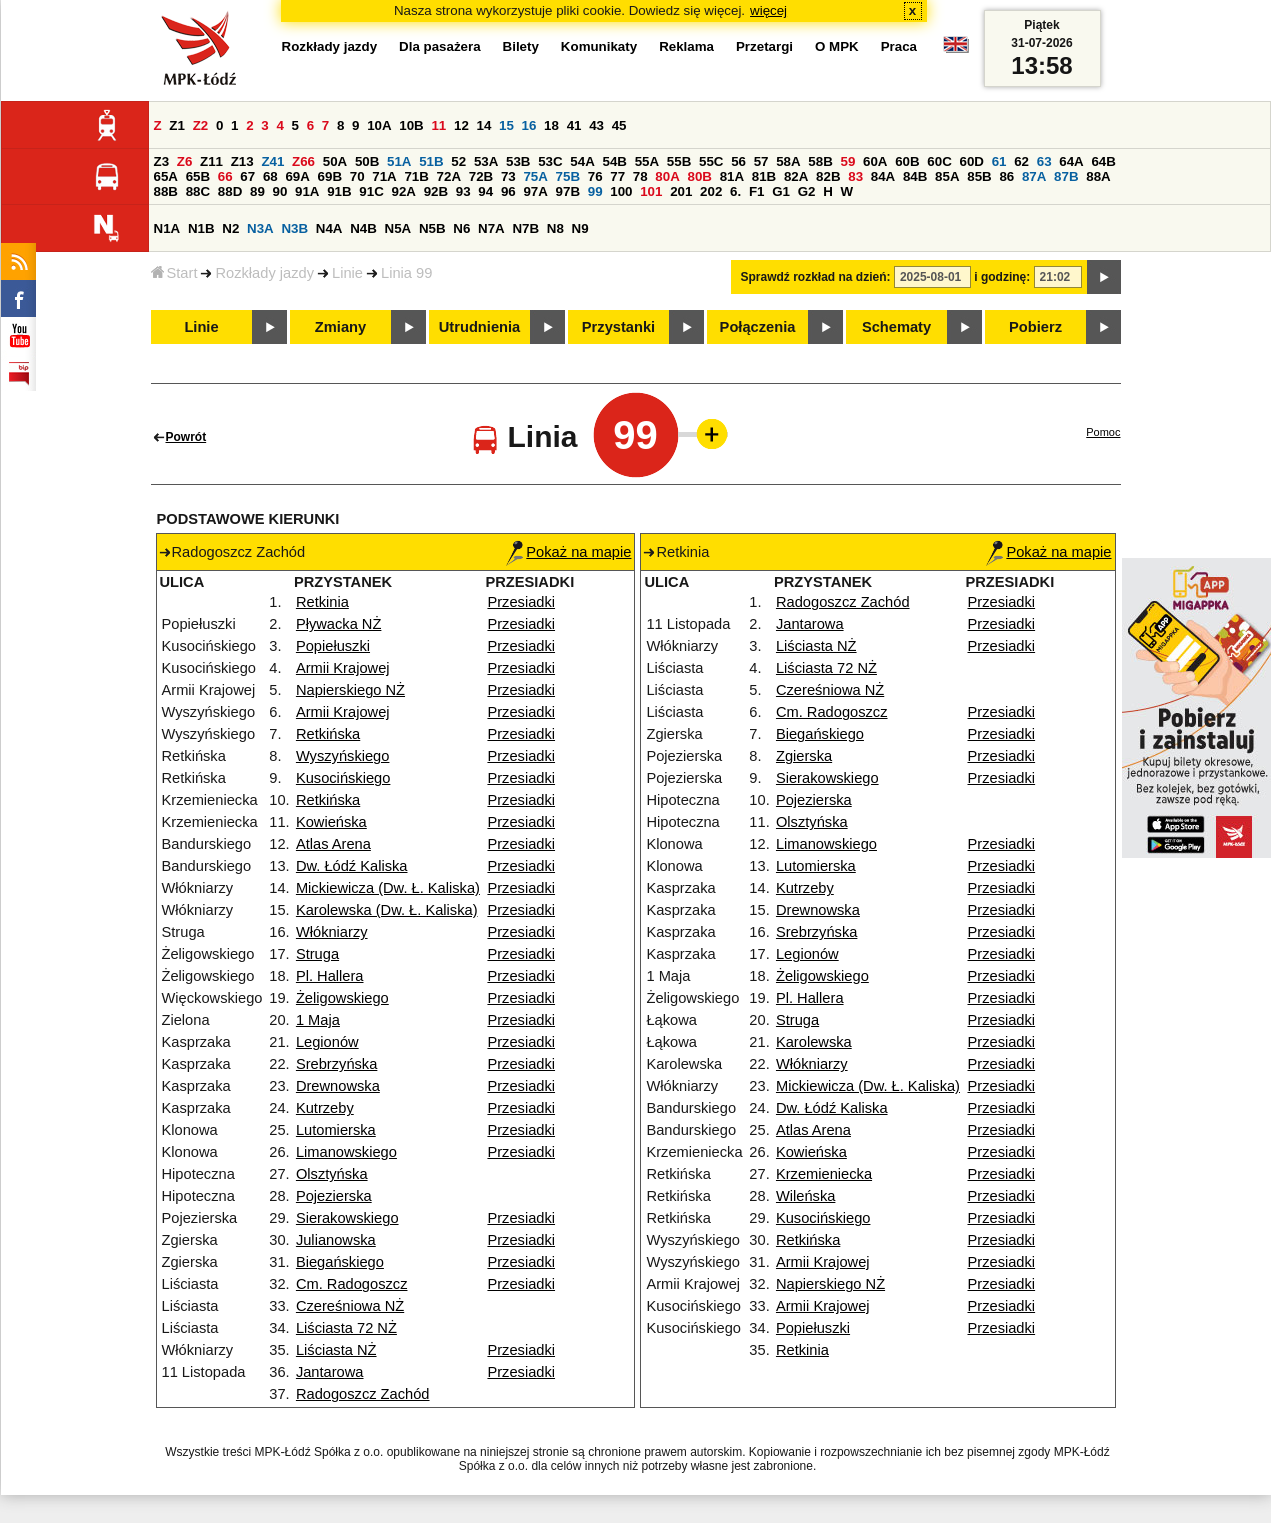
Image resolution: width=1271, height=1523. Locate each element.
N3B (294, 228)
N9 (580, 228)
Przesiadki (521, 602)
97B (568, 191)
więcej (768, 10)
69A (297, 176)
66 (225, 176)
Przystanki (618, 327)
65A (166, 176)
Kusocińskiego (343, 778)
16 (529, 125)
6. (735, 191)
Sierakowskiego (347, 1218)
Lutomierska (336, 1130)
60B (907, 161)
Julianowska (336, 1240)
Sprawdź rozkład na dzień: (816, 277)
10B (411, 125)
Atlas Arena (333, 844)
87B (1066, 176)
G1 (781, 191)
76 (595, 176)
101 (651, 191)
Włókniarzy (332, 932)
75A (535, 176)
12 (461, 125)
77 (617, 176)
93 (463, 191)
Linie (347, 273)
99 (595, 191)
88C (198, 191)
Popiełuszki (333, 646)
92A (404, 191)
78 (640, 176)
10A (379, 125)
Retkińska (328, 734)
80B (699, 176)
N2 (230, 228)
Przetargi (764, 46)
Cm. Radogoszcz (352, 1284)
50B (367, 161)
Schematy (896, 327)
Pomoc (1103, 432)
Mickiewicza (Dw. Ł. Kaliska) (388, 888)
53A (486, 161)
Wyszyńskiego (343, 756)
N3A (260, 228)
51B (431, 161)
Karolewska (814, 1042)
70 (357, 176)
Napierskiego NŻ (350, 690)
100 (621, 191)
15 (506, 125)
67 (247, 176)
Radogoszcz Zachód (363, 1394)
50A (335, 161)
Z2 (201, 125)
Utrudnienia (479, 327)
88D (230, 191)
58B (820, 161)
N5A (398, 228)
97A (535, 191)
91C (371, 191)
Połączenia (758, 327)
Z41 (272, 161)
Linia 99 (406, 273)
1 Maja (318, 1020)
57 (761, 161)
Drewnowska (338, 1086)
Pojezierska (334, 1196)
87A (1034, 176)
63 (1044, 161)
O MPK (837, 46)
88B (166, 191)
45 (619, 125)
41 (574, 125)
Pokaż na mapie (568, 552)
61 (999, 161)
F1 (757, 191)
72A (449, 176)
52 (458, 161)
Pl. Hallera (330, 976)
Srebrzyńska (336, 1064)
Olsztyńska (332, 1174)
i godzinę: (1002, 277)
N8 (555, 228)
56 (738, 161)
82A (796, 176)
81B (764, 176)
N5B (432, 228)
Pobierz (1035, 327)
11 (438, 125)
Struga (317, 954)
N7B (525, 228)
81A (732, 176)
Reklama (686, 46)
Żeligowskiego (342, 998)
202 (711, 191)
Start (174, 273)
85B (979, 176)
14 (484, 125)
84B (915, 176)
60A (875, 161)
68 (270, 176)
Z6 (185, 161)
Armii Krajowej (343, 668)
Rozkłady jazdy (264, 273)
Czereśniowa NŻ (350, 1306)
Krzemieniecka (824, 1174)
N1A (167, 228)
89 (257, 191)
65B (198, 176)
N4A (329, 228)
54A (582, 161)
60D (972, 161)
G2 (807, 191)
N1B (201, 228)
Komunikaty (599, 46)
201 (681, 191)
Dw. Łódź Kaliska (352, 866)
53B (518, 161)
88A (1098, 176)
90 (280, 191)
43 (596, 125)
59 (848, 161)
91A (307, 191)
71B (416, 176)
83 (855, 176)
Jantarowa (330, 1372)
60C (939, 161)
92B (436, 191)
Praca (899, 46)
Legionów (327, 1042)
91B (339, 191)
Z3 (162, 161)
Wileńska (805, 1196)
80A (667, 176)
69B (330, 176)
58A (788, 161)
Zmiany (340, 327)
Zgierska (804, 756)
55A (647, 161)
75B (568, 176)
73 (508, 176)
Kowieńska (331, 822)
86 (1006, 176)
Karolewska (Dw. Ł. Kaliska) (387, 910)
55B (679, 161)
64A (1071, 161)
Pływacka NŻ (339, 624)
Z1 (177, 125)
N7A (491, 228)
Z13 (242, 161)
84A (883, 176)
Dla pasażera (440, 46)
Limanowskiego (346, 1152)
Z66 (303, 161)
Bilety (521, 46)
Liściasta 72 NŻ (346, 1328)
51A (399, 161)
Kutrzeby (325, 1108)
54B (615, 161)
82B (828, 176)
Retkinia (322, 602)
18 (551, 125)
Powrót (186, 437)
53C (550, 161)
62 (1021, 161)
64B (1103, 161)
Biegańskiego (340, 1262)
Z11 (211, 161)
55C (711, 161)
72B (481, 176)
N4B (363, 228)
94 (485, 191)
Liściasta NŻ (336, 1350)
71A (384, 176)
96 (508, 191)
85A (947, 176)
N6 (461, 228)
